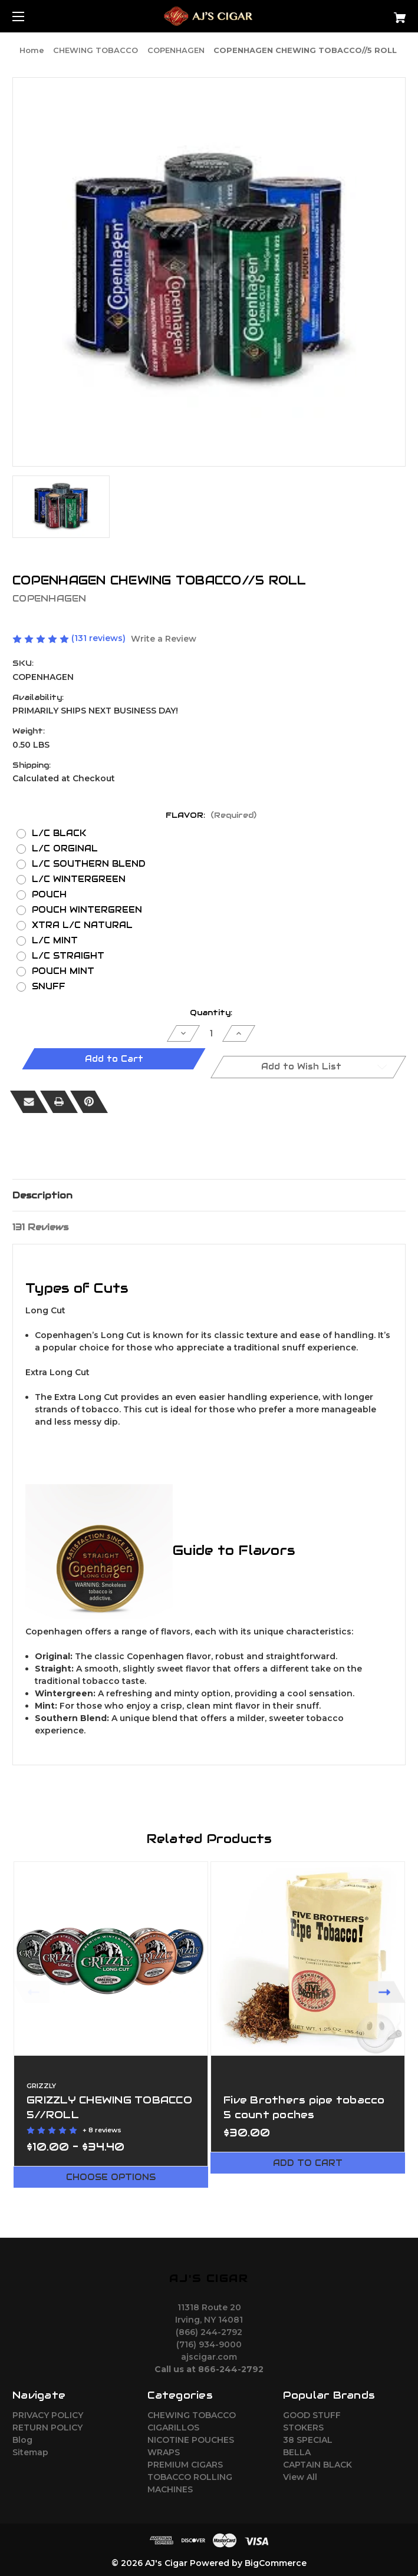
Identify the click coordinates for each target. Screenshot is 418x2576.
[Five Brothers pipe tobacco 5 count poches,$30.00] (307, 1958)
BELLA (297, 2452)
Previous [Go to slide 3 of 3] (31, 1992)
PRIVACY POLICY (47, 2415)
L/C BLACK (59, 833)
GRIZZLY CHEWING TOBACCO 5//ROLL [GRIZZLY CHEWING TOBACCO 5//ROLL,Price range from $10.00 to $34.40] (109, 2107)
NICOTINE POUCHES (190, 2440)
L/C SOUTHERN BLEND (89, 863)
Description (42, 1195)
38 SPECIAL (308, 2440)
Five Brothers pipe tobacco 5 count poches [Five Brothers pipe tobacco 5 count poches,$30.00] (304, 2107)
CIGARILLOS (173, 2427)
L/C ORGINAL (65, 848)
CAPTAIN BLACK (317, 2464)
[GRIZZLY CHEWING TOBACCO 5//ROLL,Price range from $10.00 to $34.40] (111, 1958)
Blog (22, 2440)
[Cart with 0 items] (366, 13)
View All (300, 2477)
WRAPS (163, 2452)
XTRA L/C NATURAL (82, 925)
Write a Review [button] (163, 638)
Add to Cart (308, 2163)
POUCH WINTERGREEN (87, 909)
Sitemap (30, 2452)
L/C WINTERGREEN (79, 879)
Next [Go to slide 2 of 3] (387, 1992)
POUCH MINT (63, 971)
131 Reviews (40, 1227)
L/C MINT (55, 940)
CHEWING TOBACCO (191, 2415)
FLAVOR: (211, 815)
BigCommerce (276, 2563)
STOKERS (303, 2427)
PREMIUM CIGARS (185, 2464)
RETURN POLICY (47, 2427)
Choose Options (111, 2177)
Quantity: (211, 1013)
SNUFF (48, 986)
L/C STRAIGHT (68, 955)
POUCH (49, 894)
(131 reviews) (99, 638)
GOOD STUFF (312, 2415)
